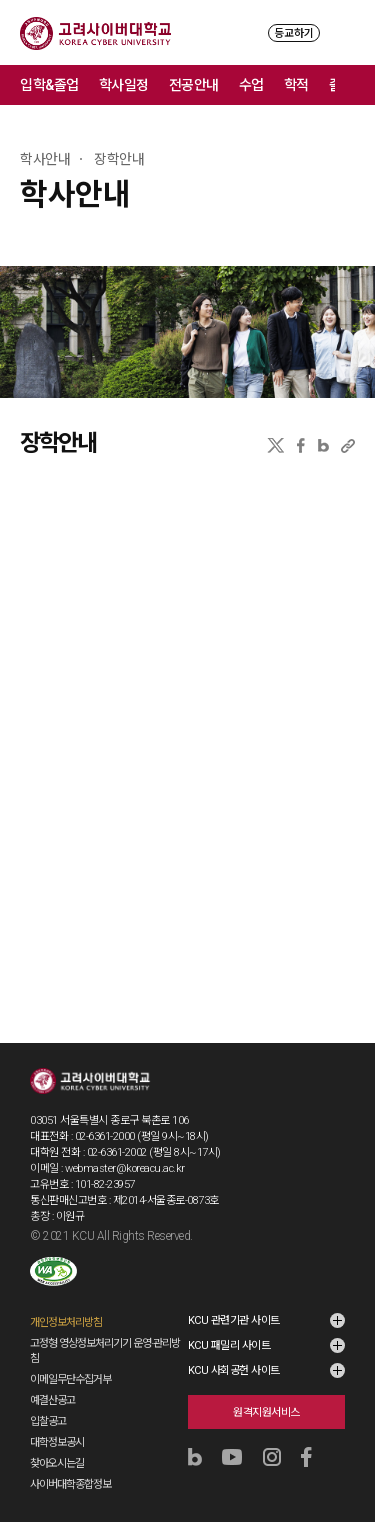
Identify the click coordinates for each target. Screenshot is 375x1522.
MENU (345, 32)
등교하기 (294, 33)
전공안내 (194, 85)
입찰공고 (48, 1421)
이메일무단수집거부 (70, 1379)
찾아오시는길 (57, 1463)
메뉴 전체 (355, 85)
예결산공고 (52, 1400)
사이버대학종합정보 (70, 1484)
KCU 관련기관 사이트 (234, 1320)
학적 (296, 85)
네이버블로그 (323, 445)
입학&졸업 (49, 85)
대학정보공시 (57, 1442)
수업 (251, 85)
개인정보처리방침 (66, 1322)
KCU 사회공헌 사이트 (234, 1370)
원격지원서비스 (266, 1412)
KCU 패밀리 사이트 (229, 1345)
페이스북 (301, 445)
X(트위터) (275, 445)
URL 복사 (348, 445)
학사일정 (124, 85)
